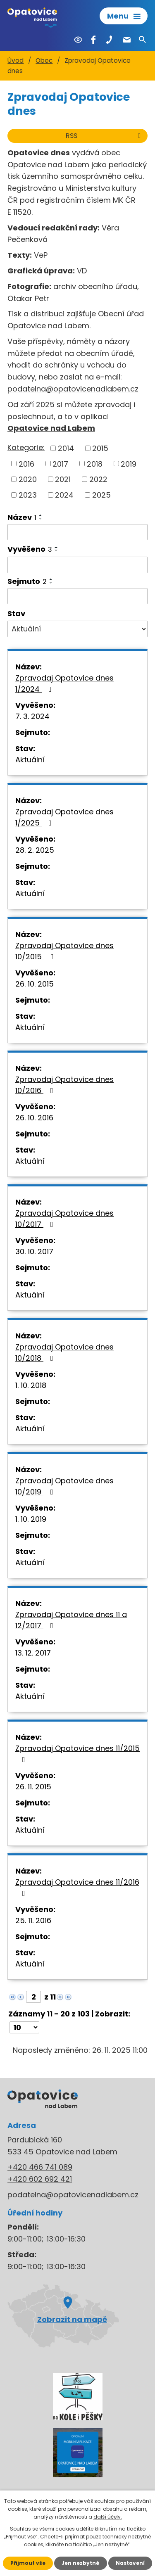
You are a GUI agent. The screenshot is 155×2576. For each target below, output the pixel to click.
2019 (128, 463)
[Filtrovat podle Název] (77, 532)
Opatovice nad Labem (51, 428)
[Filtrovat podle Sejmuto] (77, 596)
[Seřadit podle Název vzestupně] (40, 515)
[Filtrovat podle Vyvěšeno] (77, 565)
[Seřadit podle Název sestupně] (40, 518)
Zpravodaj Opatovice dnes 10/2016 (64, 1085)
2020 (28, 479)
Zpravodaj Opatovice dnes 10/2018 (64, 1352)
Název (21, 517)
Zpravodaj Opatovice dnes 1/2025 (64, 817)
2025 (101, 495)
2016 (26, 463)
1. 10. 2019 (30, 1519)
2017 (60, 463)
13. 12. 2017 (33, 1653)
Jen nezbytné (81, 2563)
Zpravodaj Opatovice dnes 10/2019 (64, 1486)
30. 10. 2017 (34, 1251)
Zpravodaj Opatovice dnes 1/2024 (64, 683)
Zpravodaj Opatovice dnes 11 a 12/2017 (71, 1620)
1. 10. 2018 (30, 1385)
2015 (100, 448)
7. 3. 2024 (32, 716)
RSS (104, 135)
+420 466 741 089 (39, 2167)
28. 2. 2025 (34, 850)
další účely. (107, 2516)
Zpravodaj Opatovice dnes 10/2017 (64, 1218)
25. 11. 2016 (33, 1920)
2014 (66, 448)
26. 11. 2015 (33, 1786)
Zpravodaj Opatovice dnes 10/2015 (64, 951)
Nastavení (130, 2563)
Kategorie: (26, 447)
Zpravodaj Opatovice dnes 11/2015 (77, 1753)
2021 (63, 479)
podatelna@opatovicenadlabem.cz (72, 389)
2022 (98, 479)
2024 (64, 495)
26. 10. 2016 (34, 1117)
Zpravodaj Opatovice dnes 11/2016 (77, 1887)
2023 (28, 495)
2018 (95, 463)
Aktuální (30, 759)
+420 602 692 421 (39, 2179)
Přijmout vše (27, 2563)
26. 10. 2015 (34, 984)
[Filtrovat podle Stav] (77, 629)
